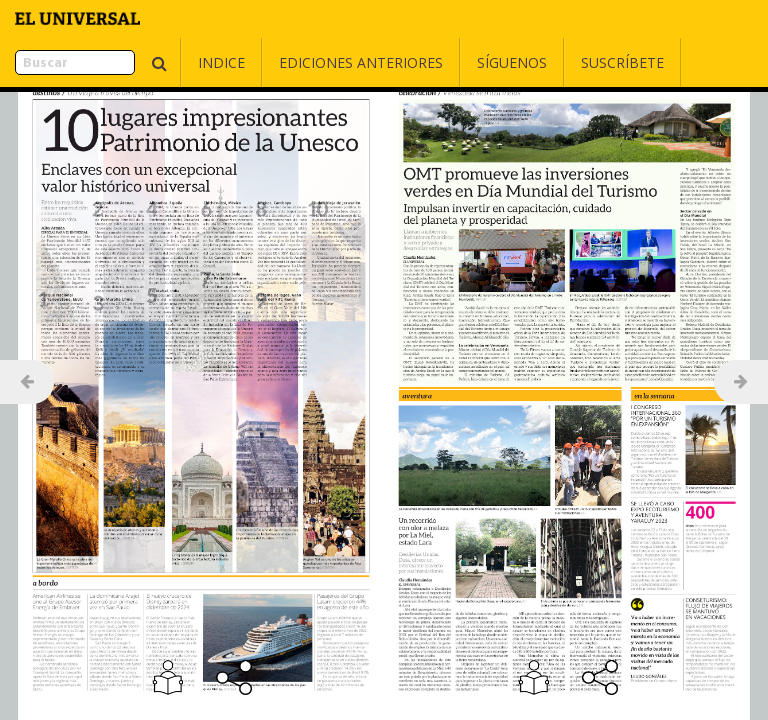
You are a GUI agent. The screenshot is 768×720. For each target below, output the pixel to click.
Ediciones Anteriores (311, 62)
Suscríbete (572, 62)
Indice (171, 62)
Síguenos (462, 62)
